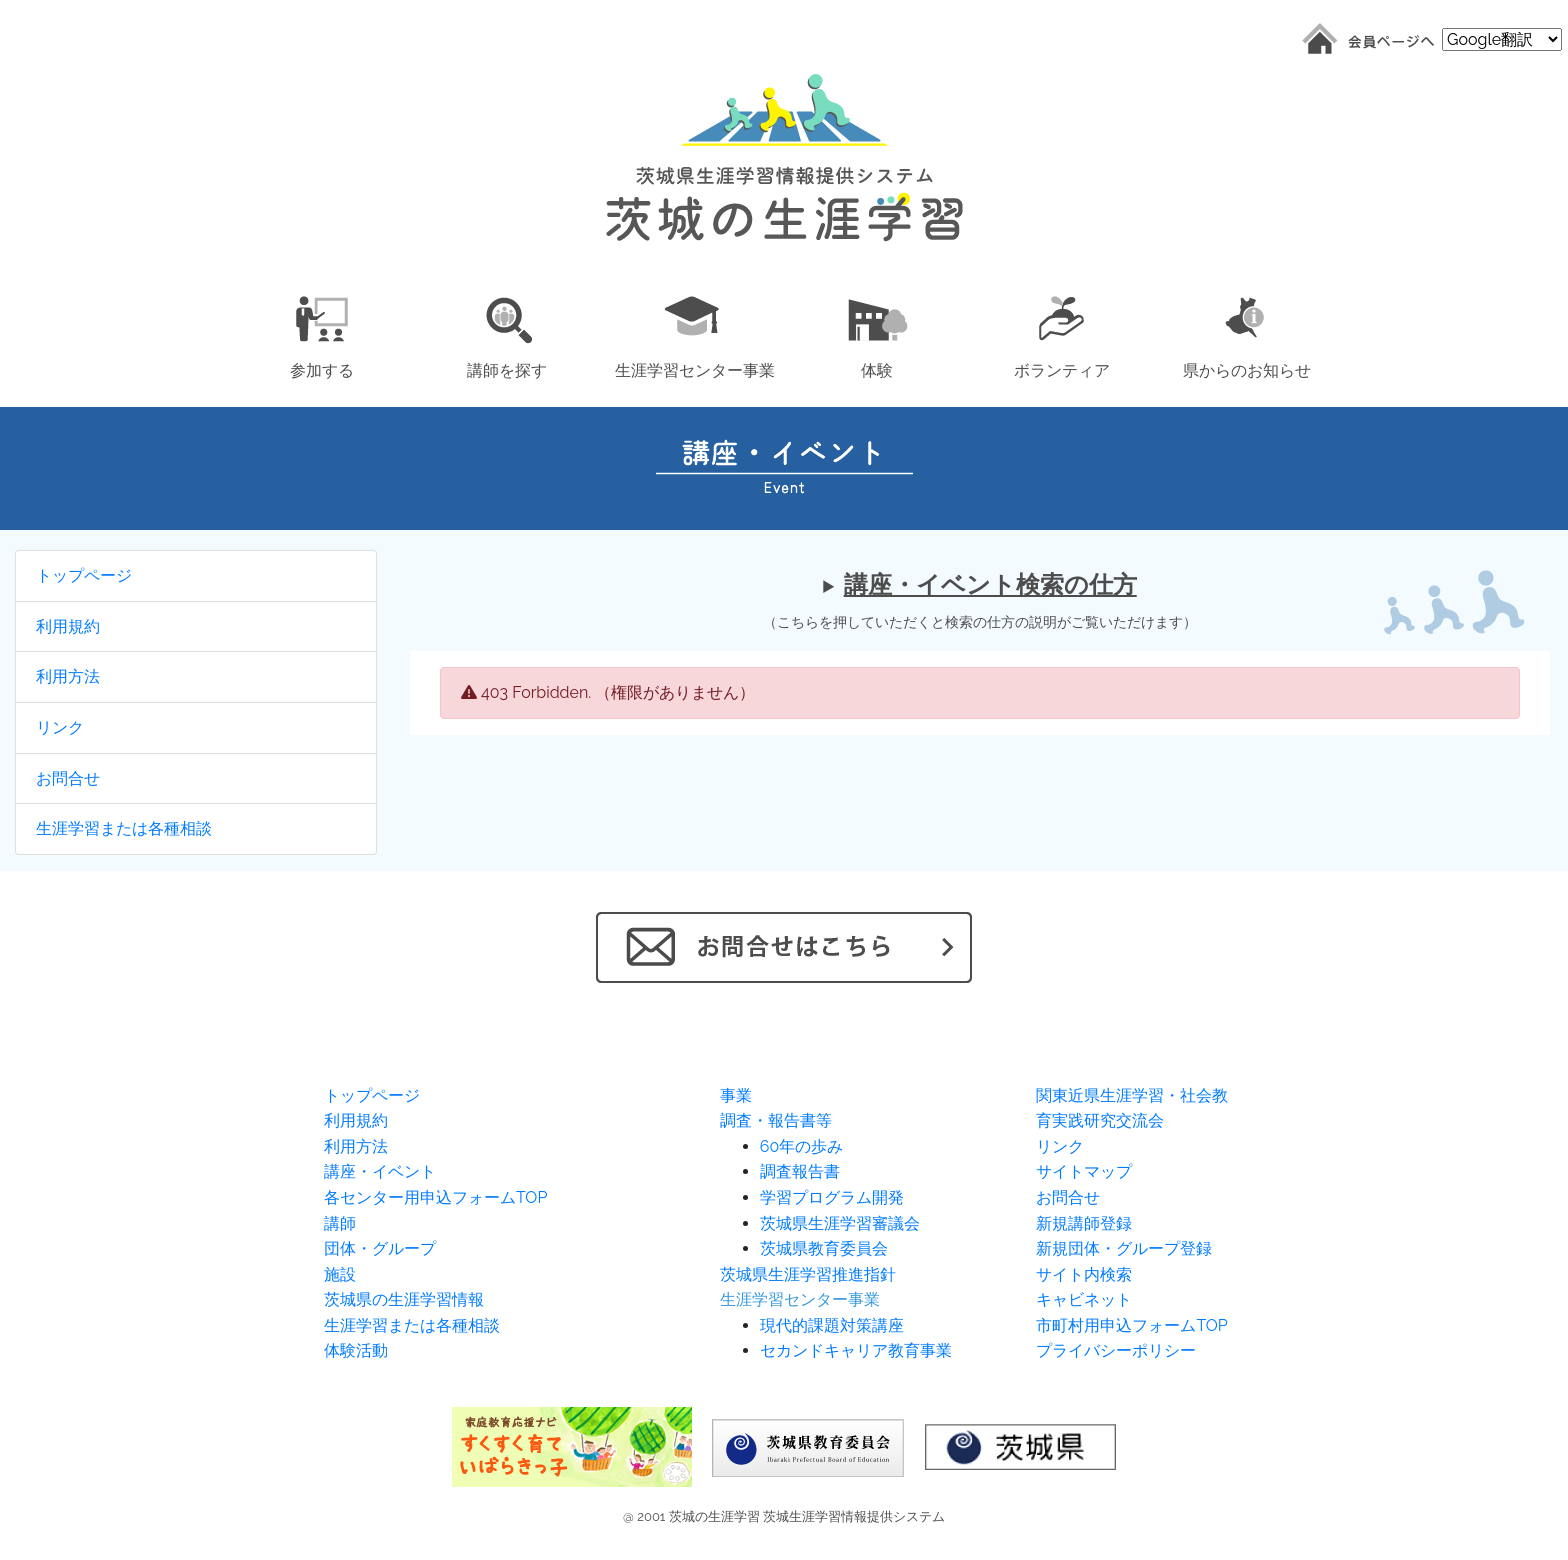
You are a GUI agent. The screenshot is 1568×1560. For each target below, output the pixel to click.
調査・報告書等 (776, 1120)
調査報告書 (800, 1171)
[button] (321, 333)
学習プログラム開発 (832, 1197)
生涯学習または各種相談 (124, 828)
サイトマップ (1084, 1171)
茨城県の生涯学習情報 (404, 1299)
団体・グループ (380, 1248)
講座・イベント (380, 1171)
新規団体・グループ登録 (1124, 1248)
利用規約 (68, 626)
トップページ (84, 575)
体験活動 (356, 1350)
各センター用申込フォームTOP (435, 1197)
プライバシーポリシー (1116, 1350)
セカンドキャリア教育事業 (856, 1350)
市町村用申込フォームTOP (1131, 1325)
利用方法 (68, 676)
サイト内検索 (1084, 1274)
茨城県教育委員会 (824, 1248)
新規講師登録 (1084, 1223)
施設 (340, 1274)
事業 (736, 1095)
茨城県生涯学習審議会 (840, 1223)
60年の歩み (801, 1146)
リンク (60, 727)
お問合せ (68, 778)
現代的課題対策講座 (832, 1325)
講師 (340, 1223)
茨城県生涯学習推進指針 (808, 1274)
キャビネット (1084, 1299)
